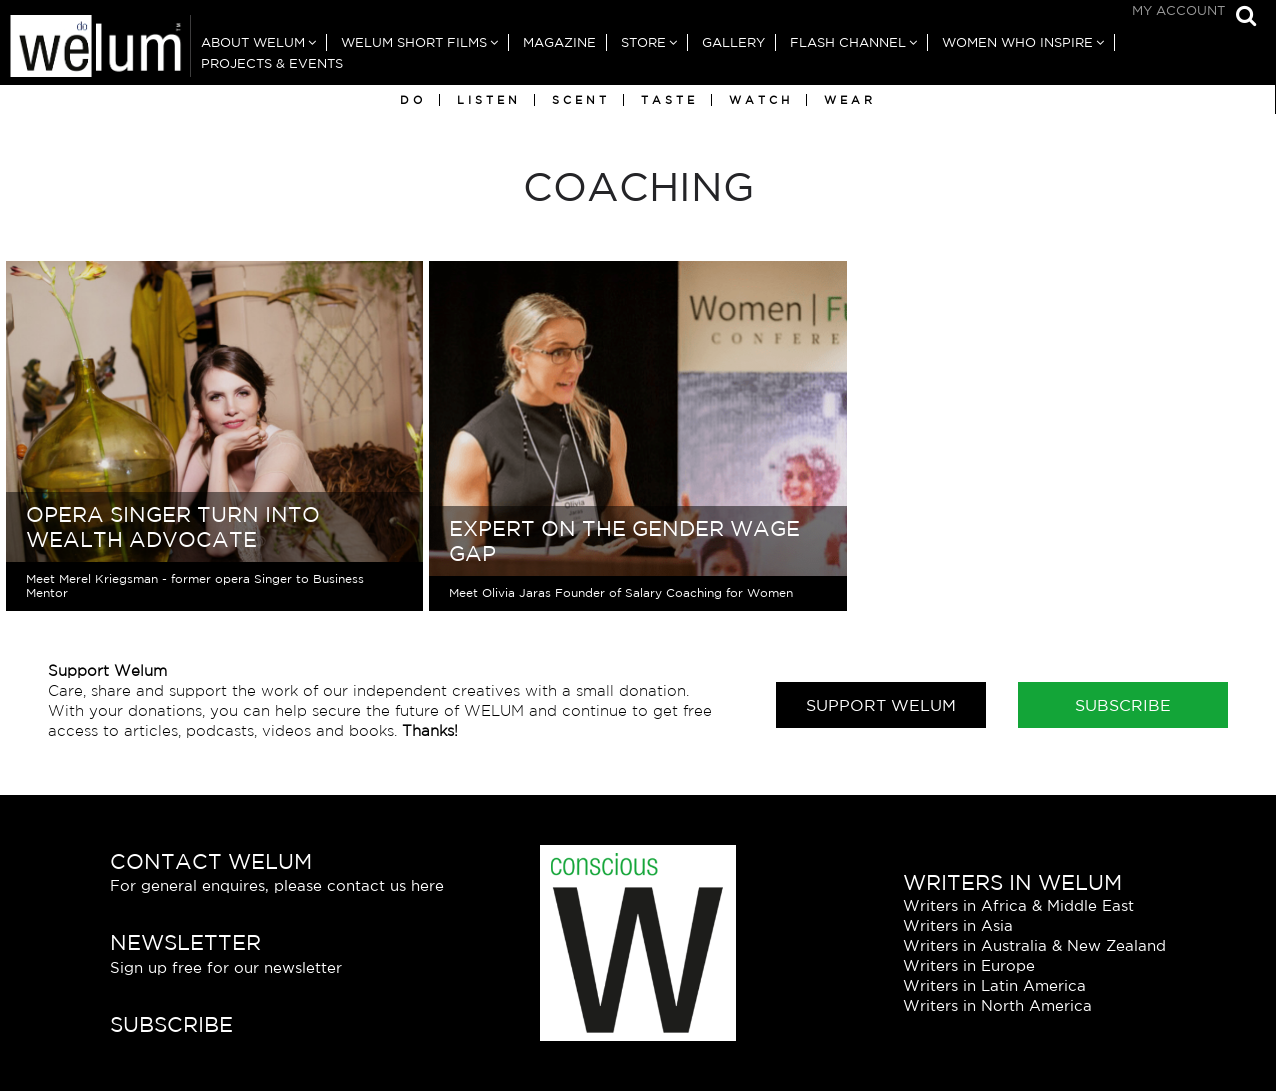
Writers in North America (997, 1005)
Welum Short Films (414, 42)
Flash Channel (848, 42)
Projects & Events (272, 63)
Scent (581, 100)
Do (413, 100)
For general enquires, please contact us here (277, 885)
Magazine (559, 42)
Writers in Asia (958, 925)
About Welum (253, 42)
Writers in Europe (969, 965)
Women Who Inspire (1017, 42)
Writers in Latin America (994, 985)
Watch (761, 100)
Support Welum (881, 705)
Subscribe (1123, 705)
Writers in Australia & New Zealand (1034, 945)
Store (643, 42)
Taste (669, 100)
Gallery (733, 42)
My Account (1178, 10)
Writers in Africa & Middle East (1018, 905)
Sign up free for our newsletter (226, 967)
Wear (850, 100)
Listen (489, 100)
